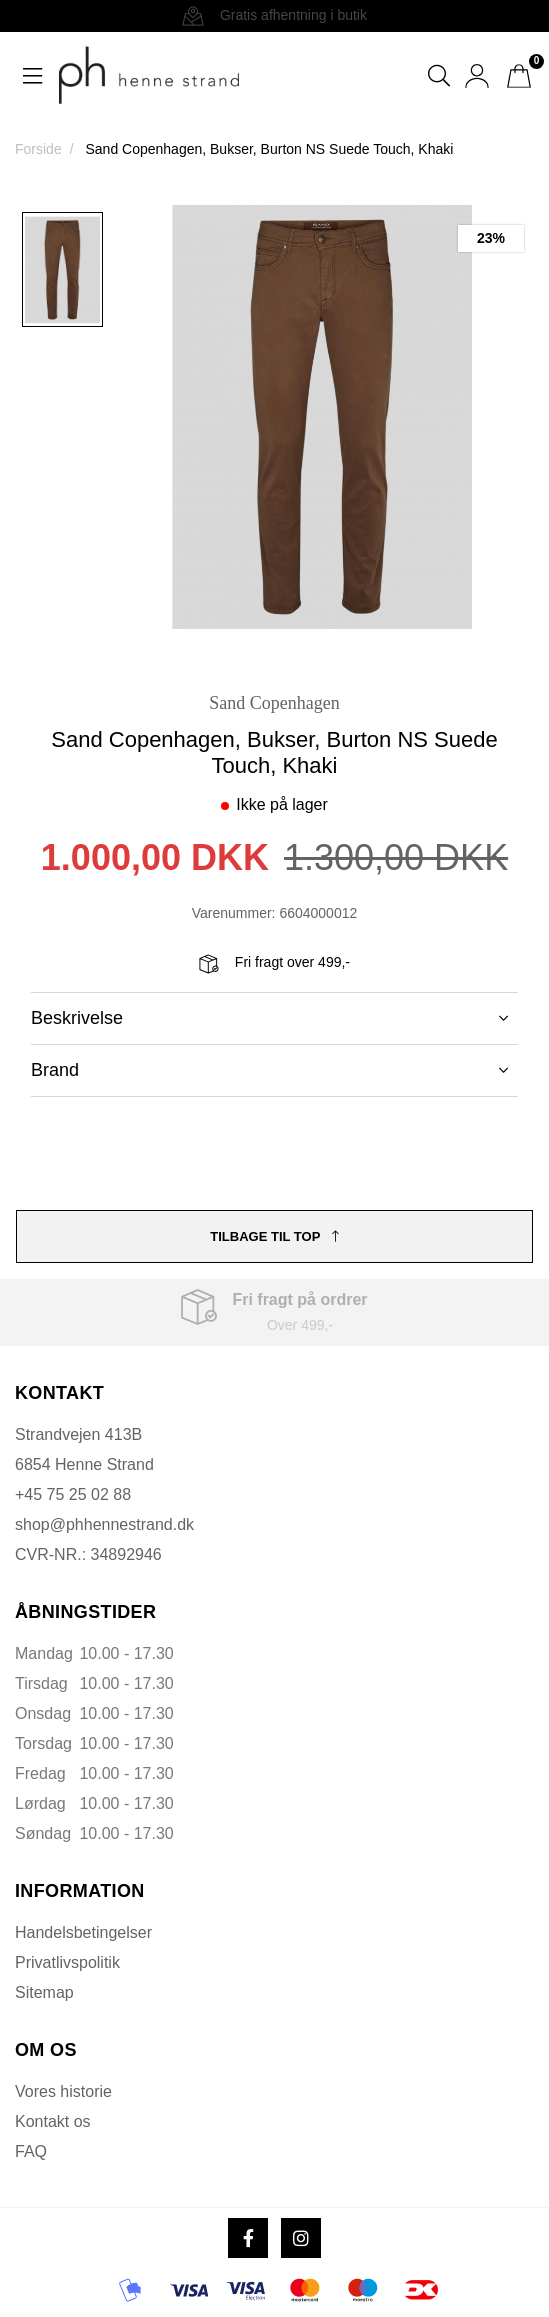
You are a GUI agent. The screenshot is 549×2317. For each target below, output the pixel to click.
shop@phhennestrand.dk (104, 1524)
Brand (269, 1070)
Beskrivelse (269, 1018)
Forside (38, 149)
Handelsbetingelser (83, 1932)
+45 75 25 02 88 (73, 1494)
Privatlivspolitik (67, 1962)
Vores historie (63, 2091)
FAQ (31, 2151)
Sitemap (44, 1992)
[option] (62, 269)
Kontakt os (53, 2121)
